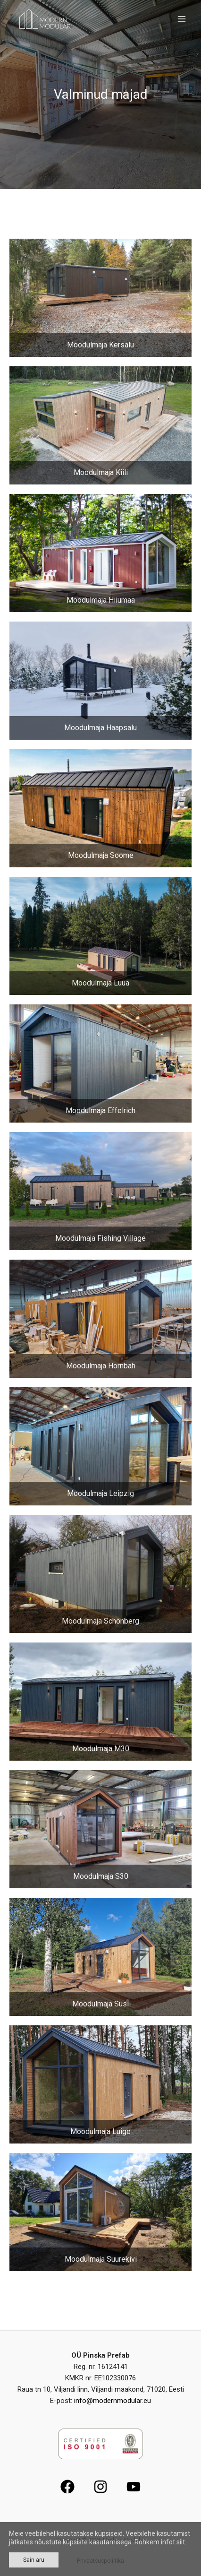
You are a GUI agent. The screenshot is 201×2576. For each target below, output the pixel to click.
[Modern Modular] (43, 19)
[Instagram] (100, 2487)
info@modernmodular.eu (112, 2400)
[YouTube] (133, 2487)
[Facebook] (67, 2487)
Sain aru (33, 2560)
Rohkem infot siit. (160, 2542)
